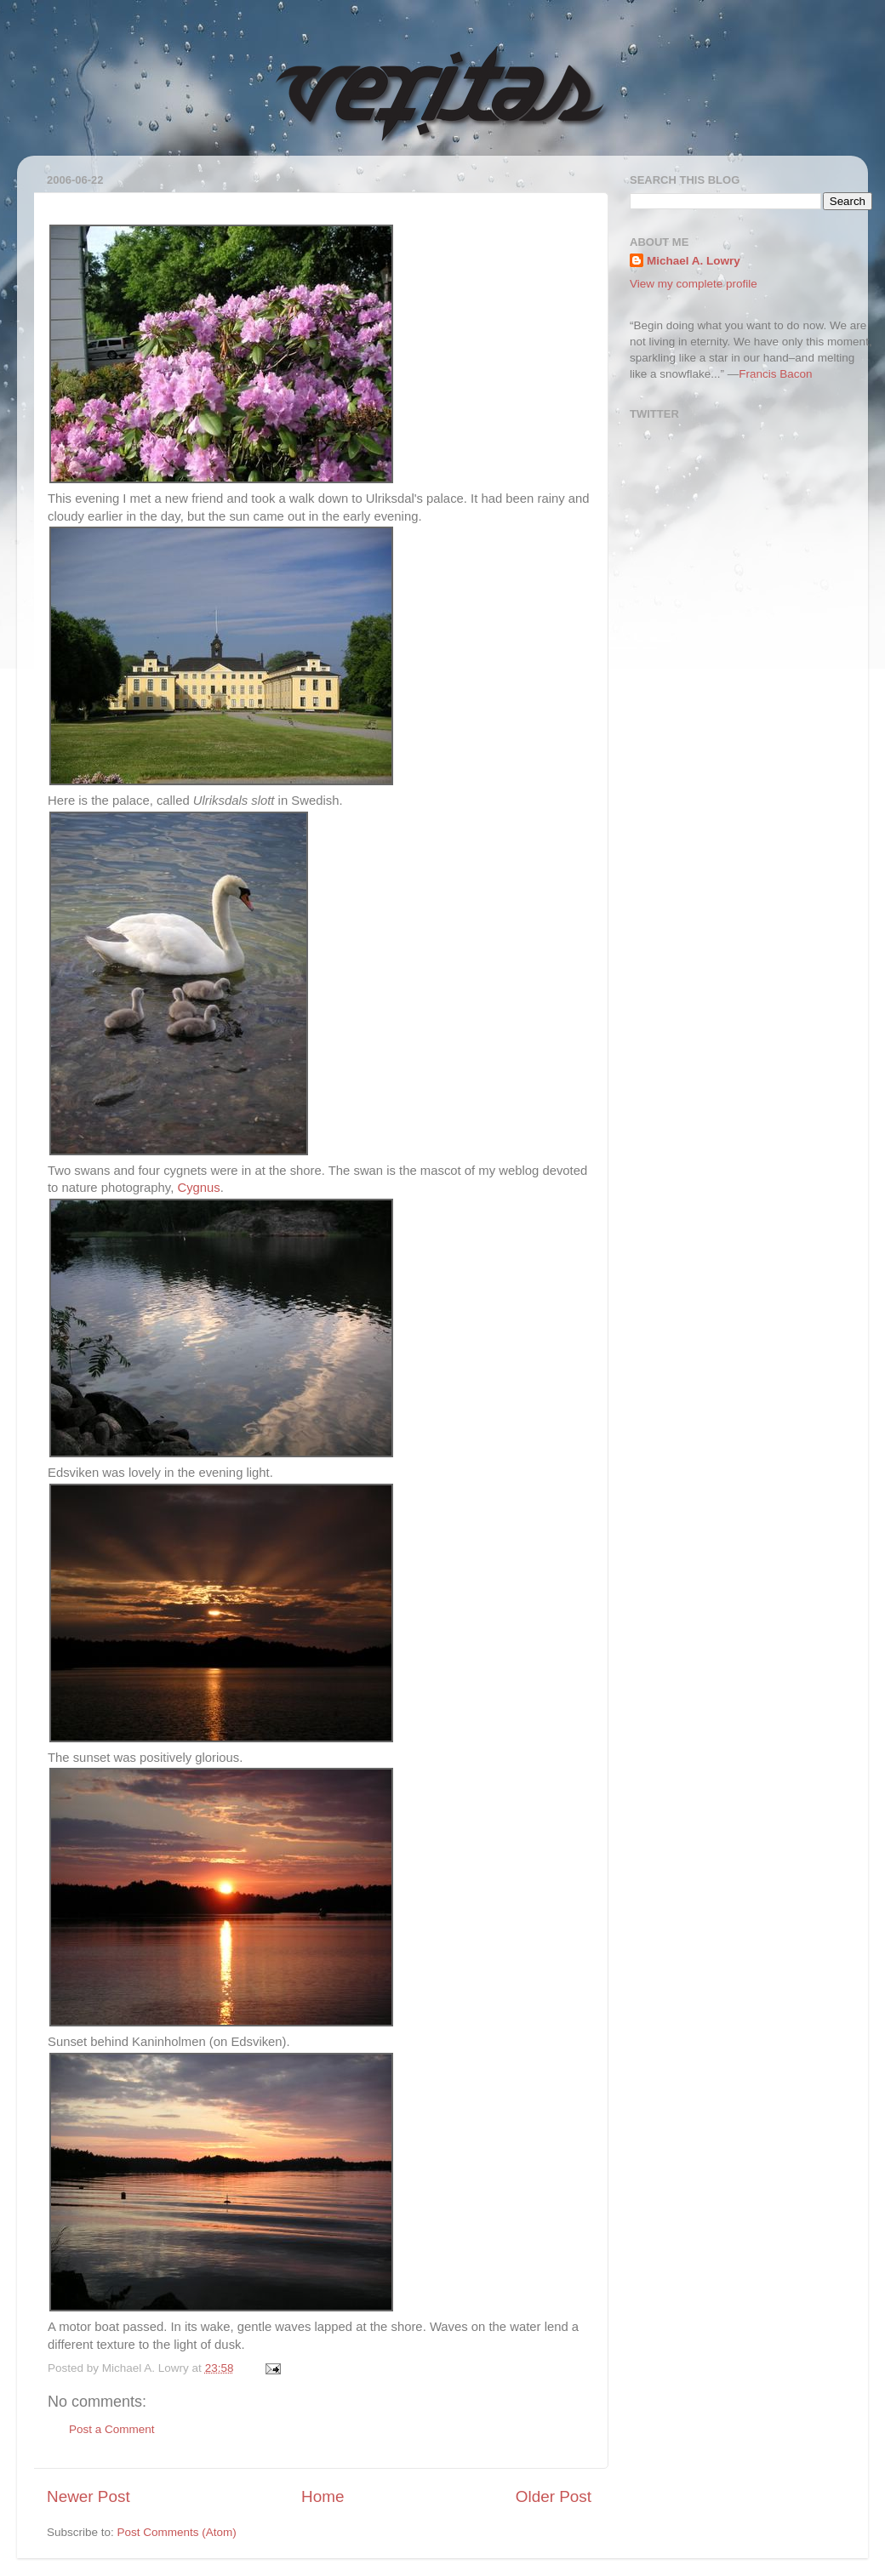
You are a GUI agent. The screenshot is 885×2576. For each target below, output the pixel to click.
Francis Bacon (775, 374)
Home (322, 2496)
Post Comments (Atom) (177, 2532)
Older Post (553, 2496)
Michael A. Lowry (693, 260)
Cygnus (198, 1187)
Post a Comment (112, 2429)
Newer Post (88, 2496)
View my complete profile (693, 283)
